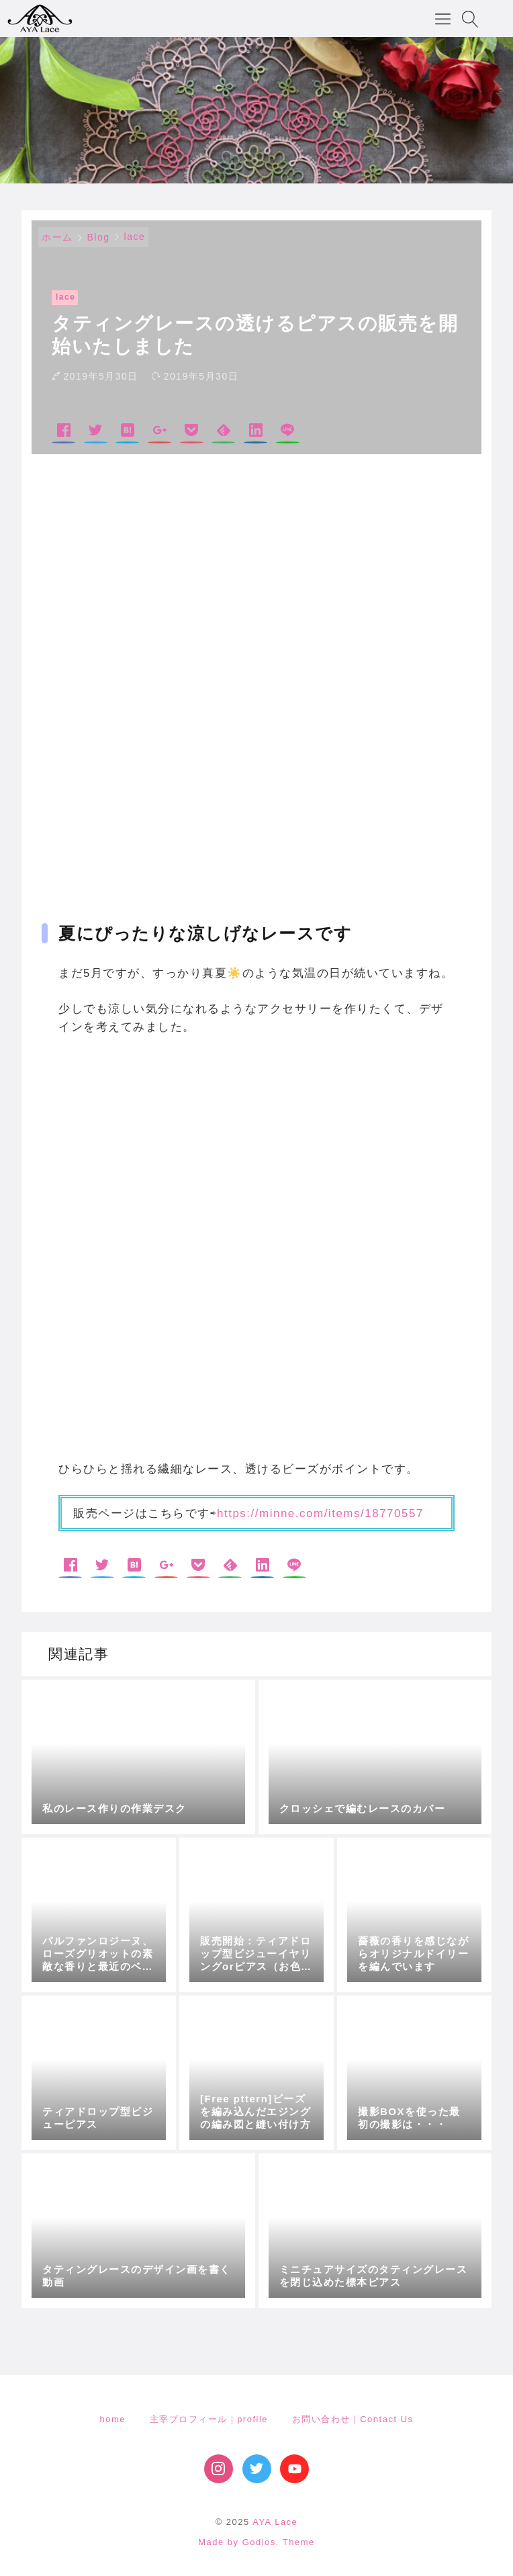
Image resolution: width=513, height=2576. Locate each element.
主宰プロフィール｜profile (209, 2419)
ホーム (57, 237)
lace (135, 236)
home (112, 2419)
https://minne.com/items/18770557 (320, 1513)
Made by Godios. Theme (256, 2542)
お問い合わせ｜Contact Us (353, 2419)
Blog (98, 237)
